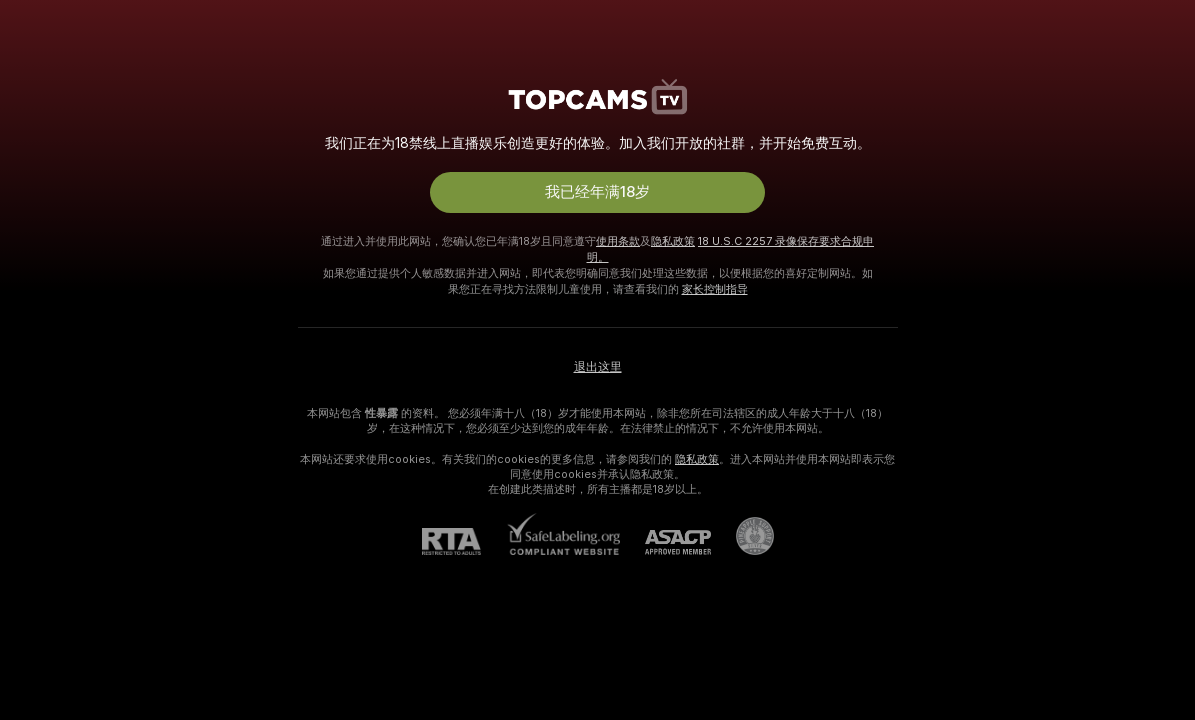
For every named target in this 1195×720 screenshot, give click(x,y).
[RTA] (464, 541)
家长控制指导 (715, 289)
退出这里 (598, 367)
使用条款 (618, 241)
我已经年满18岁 (597, 192)
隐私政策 (673, 241)
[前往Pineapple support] (742, 536)
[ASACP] (665, 542)
